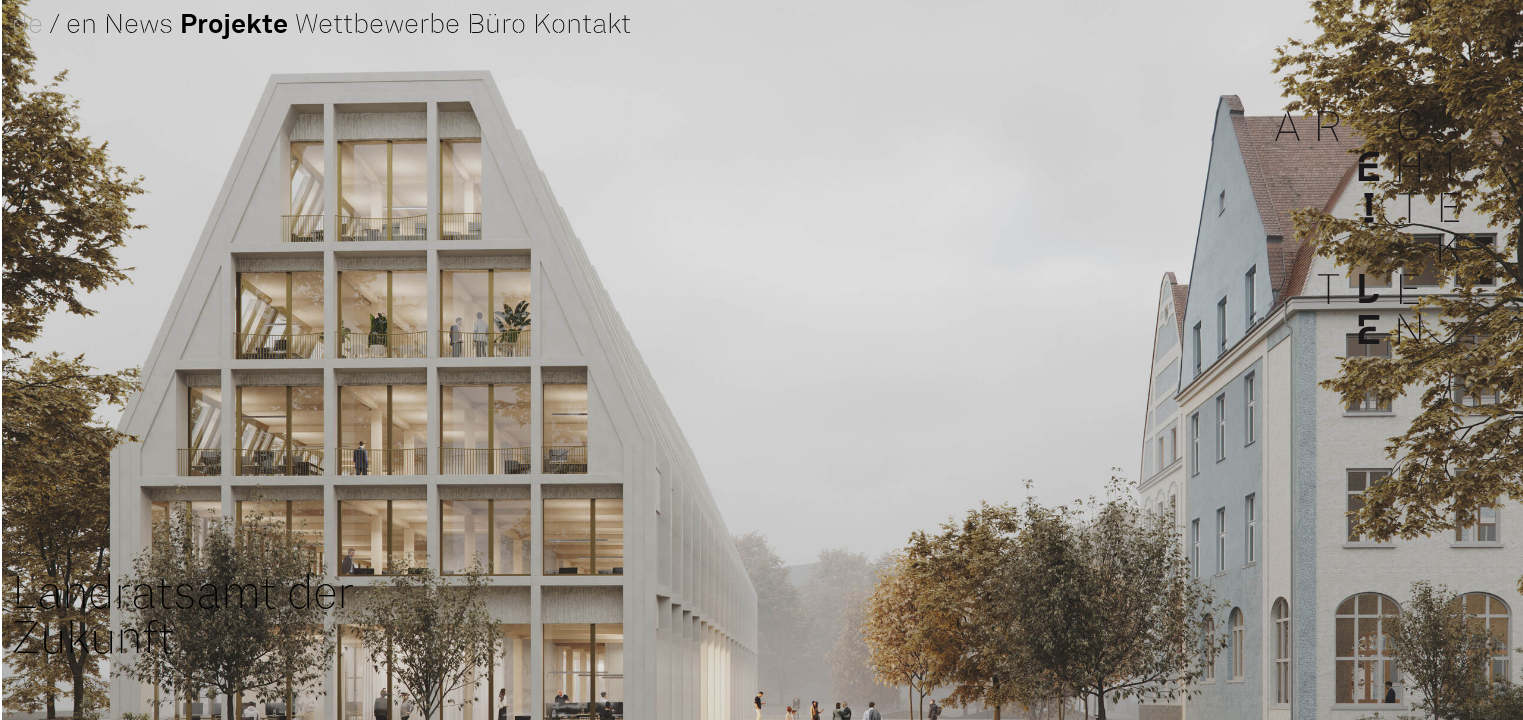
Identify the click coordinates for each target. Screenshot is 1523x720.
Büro (496, 26)
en (81, 26)
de (27, 26)
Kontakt (582, 26)
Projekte (234, 25)
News (138, 26)
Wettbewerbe (377, 26)
